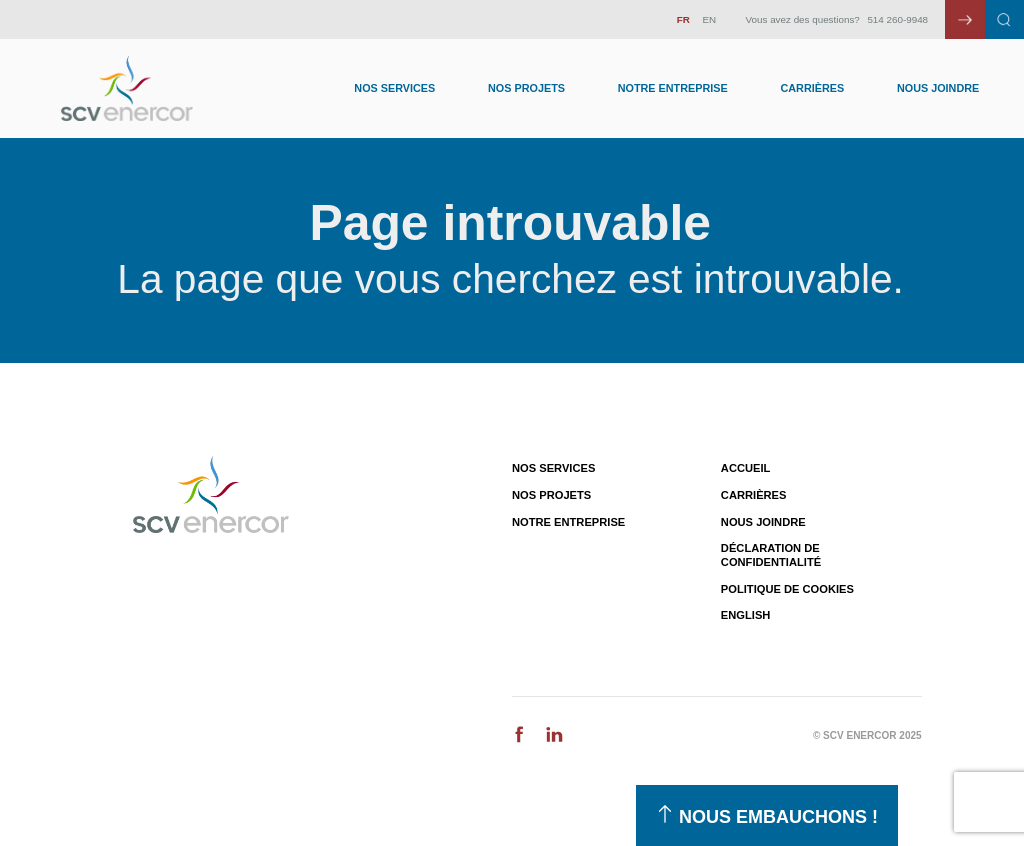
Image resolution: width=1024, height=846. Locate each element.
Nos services (553, 468)
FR (683, 19)
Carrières (812, 88)
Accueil (746, 468)
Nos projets (551, 495)
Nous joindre (938, 88)
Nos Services (394, 88)
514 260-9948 (897, 19)
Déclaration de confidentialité (771, 554)
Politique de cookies (787, 589)
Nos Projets (526, 88)
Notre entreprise (673, 88)
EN (709, 19)
